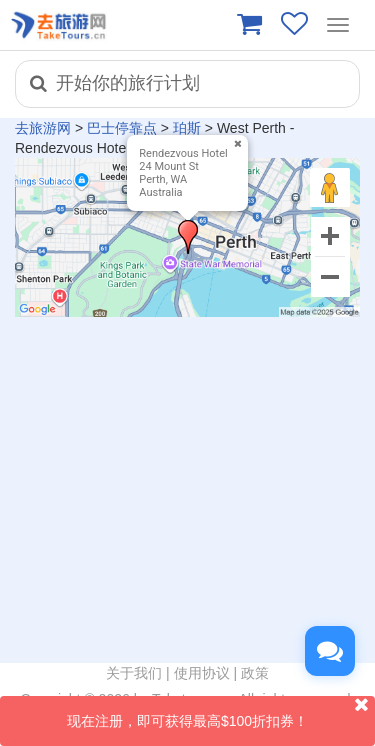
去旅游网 (43, 128)
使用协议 (202, 673)
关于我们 (134, 673)
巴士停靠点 (122, 128)
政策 (255, 673)
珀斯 (187, 128)
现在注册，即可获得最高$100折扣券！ (221, 712)
